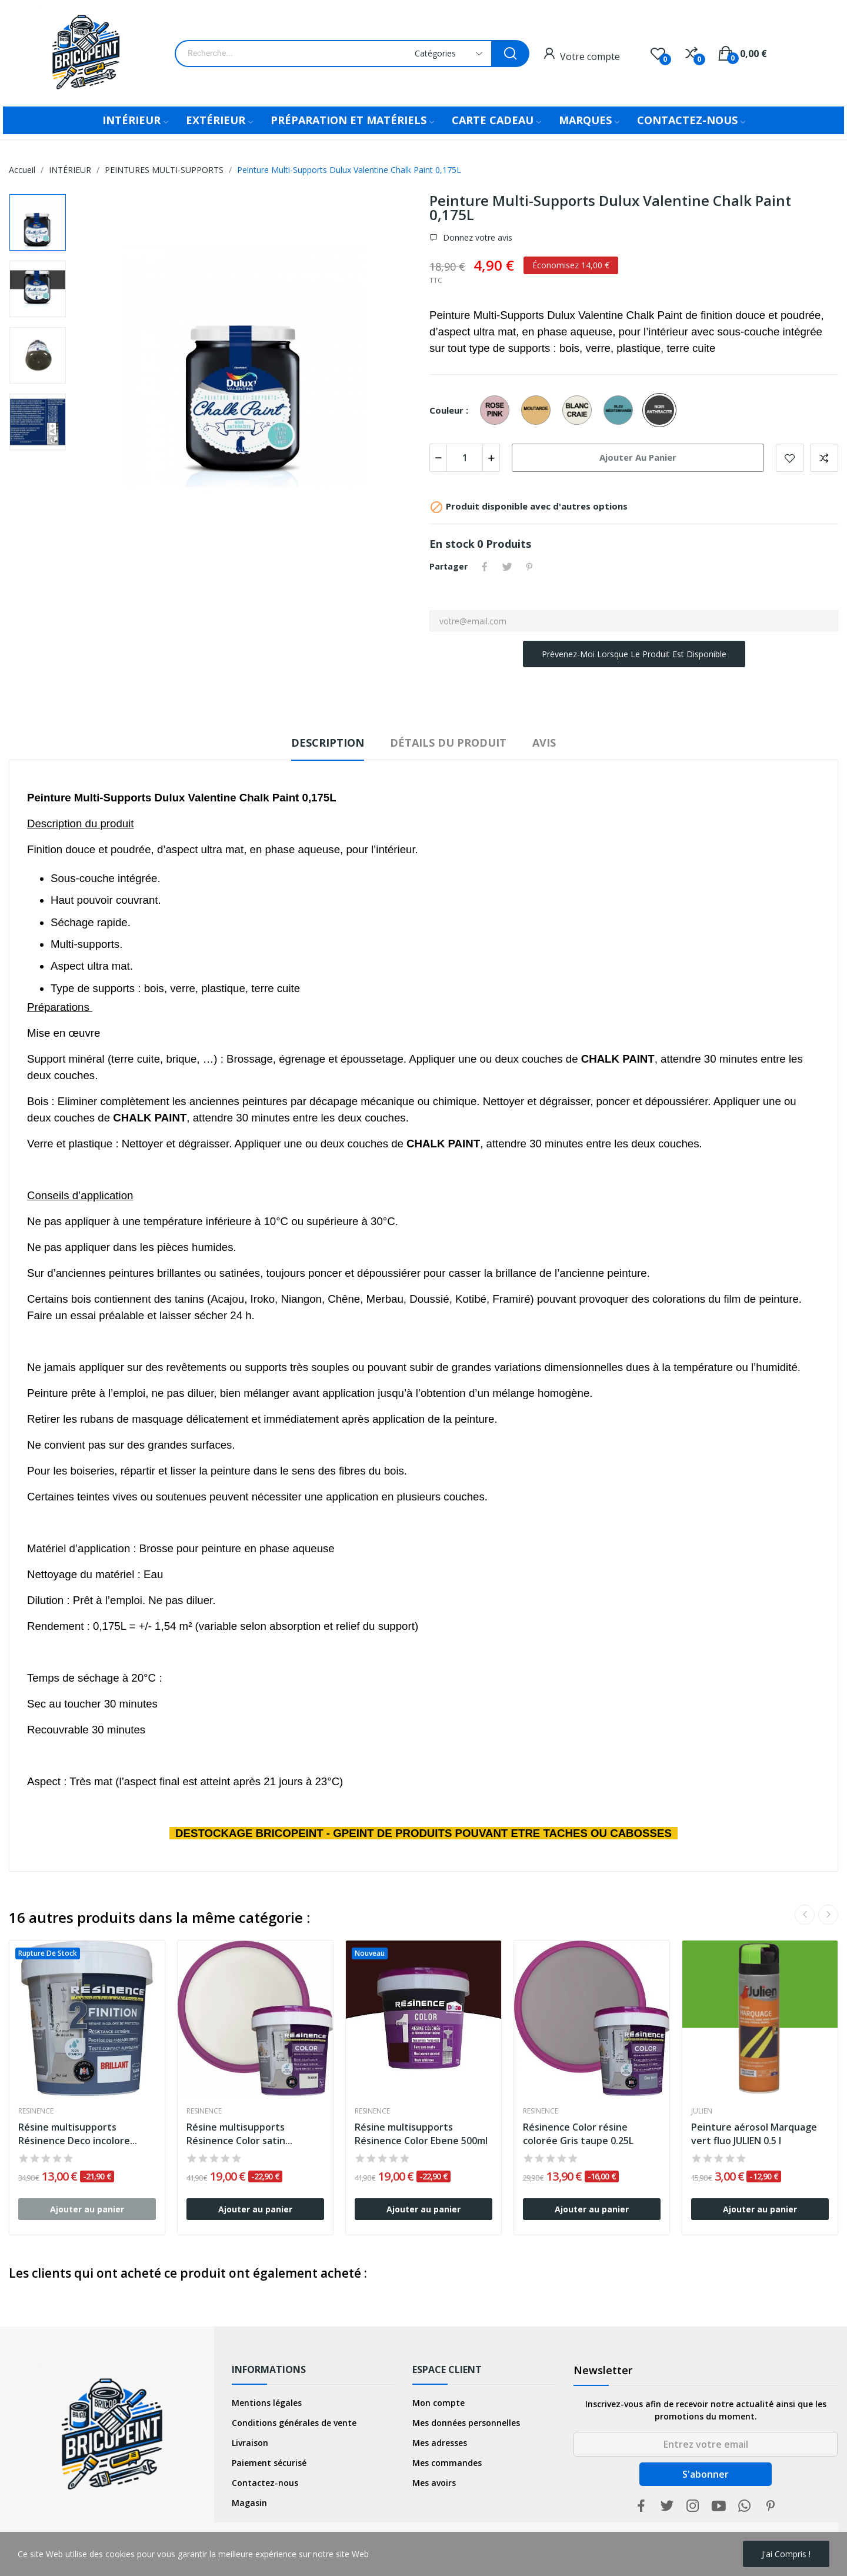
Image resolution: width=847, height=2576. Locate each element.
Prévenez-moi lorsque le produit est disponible (634, 654)
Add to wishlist (790, 458)
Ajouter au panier (637, 457)
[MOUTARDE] (538, 410)
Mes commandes (447, 2462)
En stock (452, 544)
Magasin (249, 2502)
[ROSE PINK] (497, 410)
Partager (484, 566)
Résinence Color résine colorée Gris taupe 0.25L (578, 2133)
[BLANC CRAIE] (580, 410)
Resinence (36, 2111)
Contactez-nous (265, 2482)
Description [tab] (327, 742)
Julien (701, 2111)
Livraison (250, 2442)
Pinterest (529, 566)
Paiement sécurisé (269, 2462)
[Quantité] (464, 458)
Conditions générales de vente (294, 2422)
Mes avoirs (434, 2482)
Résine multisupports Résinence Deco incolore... (77, 2133)
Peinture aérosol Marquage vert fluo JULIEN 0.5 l (754, 2133)
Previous (805, 1915)
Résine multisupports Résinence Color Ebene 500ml (421, 2133)
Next (828, 1915)
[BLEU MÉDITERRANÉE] (621, 410)
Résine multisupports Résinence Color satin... (239, 2133)
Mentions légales (267, 2402)
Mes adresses (439, 2442)
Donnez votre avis (476, 238)
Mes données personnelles (466, 2422)
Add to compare (824, 458)
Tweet (507, 566)
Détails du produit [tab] (448, 742)
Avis (544, 742)
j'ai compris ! (786, 2554)
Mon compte (438, 2402)
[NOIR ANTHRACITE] (662, 410)
